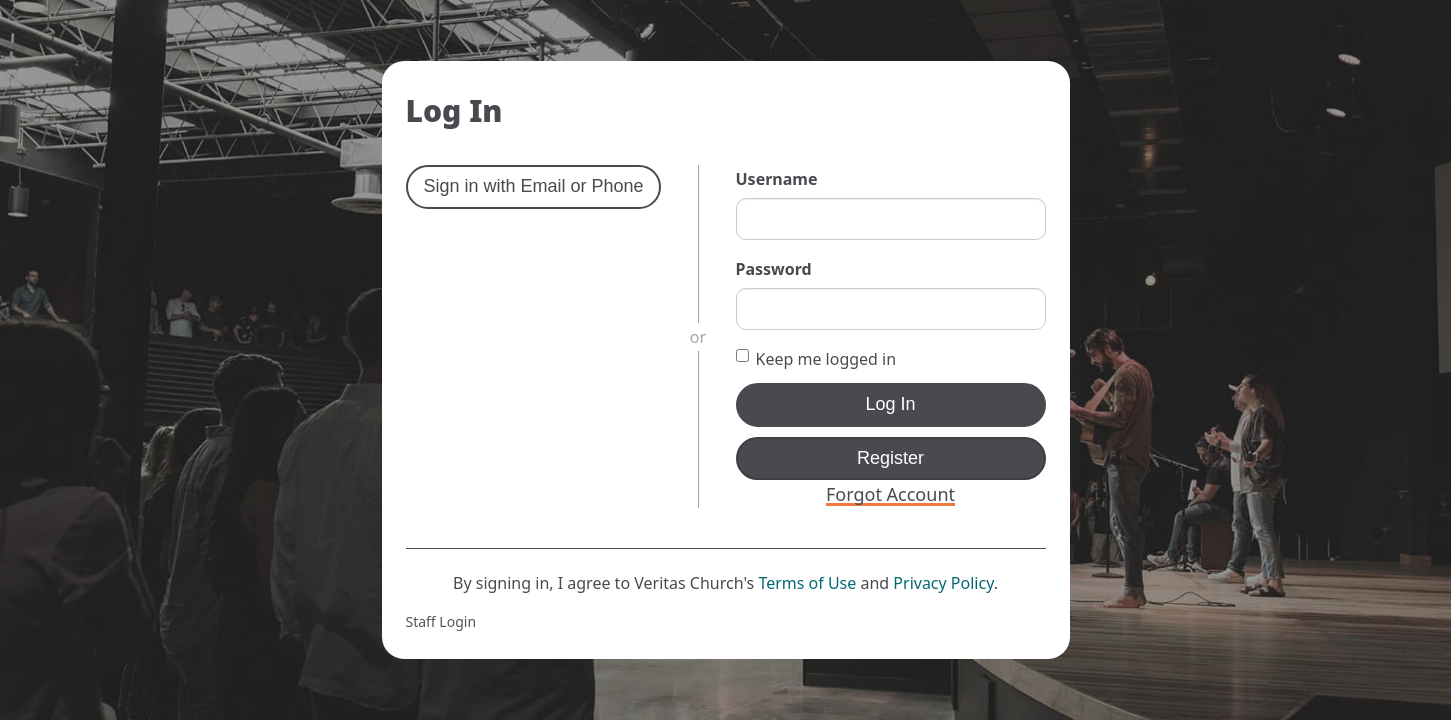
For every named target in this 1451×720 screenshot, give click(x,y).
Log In (890, 404)
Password (774, 269)
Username (777, 179)
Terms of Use (807, 583)
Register (890, 458)
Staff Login (441, 621)
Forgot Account (890, 494)
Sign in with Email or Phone (534, 186)
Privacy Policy (943, 583)
